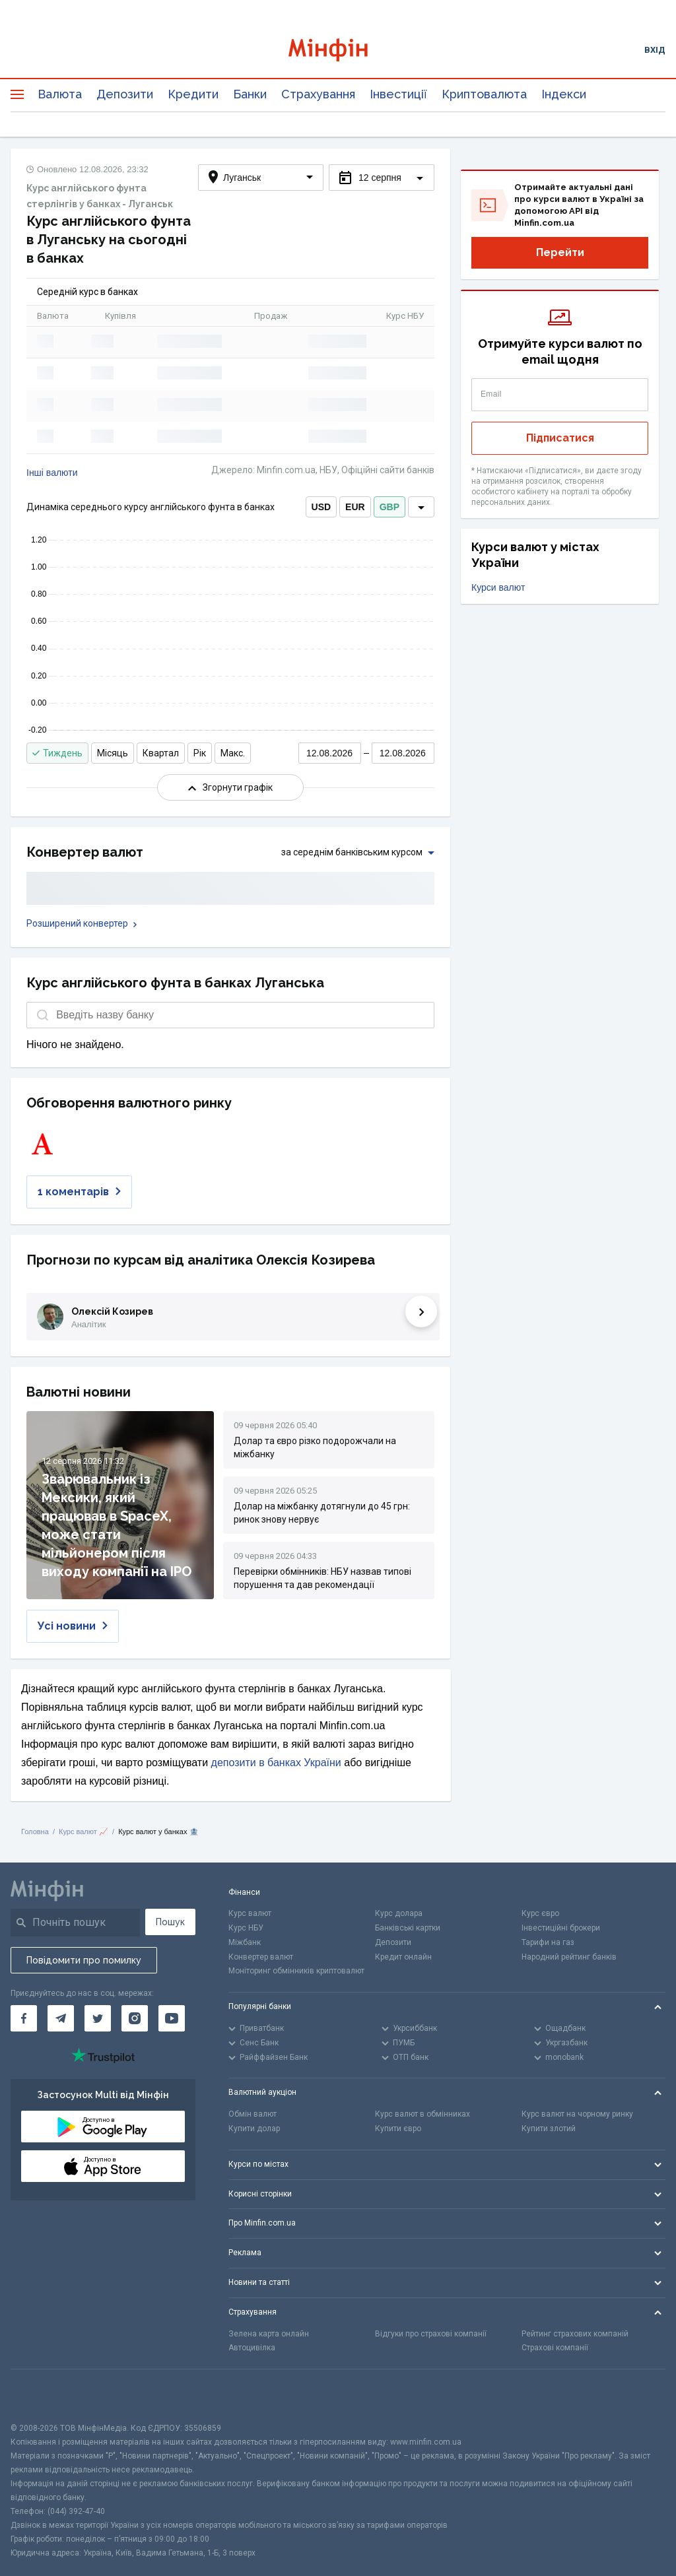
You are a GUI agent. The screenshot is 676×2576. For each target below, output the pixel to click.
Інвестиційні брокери (561, 1927)
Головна (35, 1831)
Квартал (161, 753)
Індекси (563, 94)
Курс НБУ (245, 1927)
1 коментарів (79, 1191)
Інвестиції (398, 94)
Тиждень (57, 753)
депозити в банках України (276, 1762)
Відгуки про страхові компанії (431, 2333)
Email (491, 394)
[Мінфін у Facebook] (24, 2018)
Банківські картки (407, 1927)
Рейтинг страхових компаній (575, 2333)
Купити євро (398, 2128)
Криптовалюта (484, 94)
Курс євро (540, 1913)
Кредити (193, 94)
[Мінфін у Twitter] (97, 2018)
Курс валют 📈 (83, 1831)
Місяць (112, 753)
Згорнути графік (230, 787)
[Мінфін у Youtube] (171, 2018)
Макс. (232, 753)
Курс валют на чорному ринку (577, 2114)
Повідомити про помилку (83, 1960)
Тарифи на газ (548, 1942)
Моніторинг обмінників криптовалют (296, 1970)
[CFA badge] (40, 2395)
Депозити (124, 94)
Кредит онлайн (403, 1957)
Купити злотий (549, 2128)
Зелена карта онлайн (268, 2333)
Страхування (318, 94)
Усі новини (73, 1626)
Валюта (60, 94)
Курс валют (249, 1913)
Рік (199, 753)
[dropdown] (421, 506)
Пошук (170, 1922)
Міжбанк (244, 1942)
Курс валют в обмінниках (422, 2114)
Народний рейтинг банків (569, 1957)
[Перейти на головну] (338, 49)
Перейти (560, 252)
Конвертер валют (260, 1957)
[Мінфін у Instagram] (134, 2018)
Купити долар (254, 2128)
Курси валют (498, 587)
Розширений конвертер (81, 923)
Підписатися (560, 438)
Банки (250, 94)
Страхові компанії (555, 2347)
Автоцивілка (251, 2347)
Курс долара (398, 1913)
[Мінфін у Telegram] (61, 2018)
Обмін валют (252, 2114)
